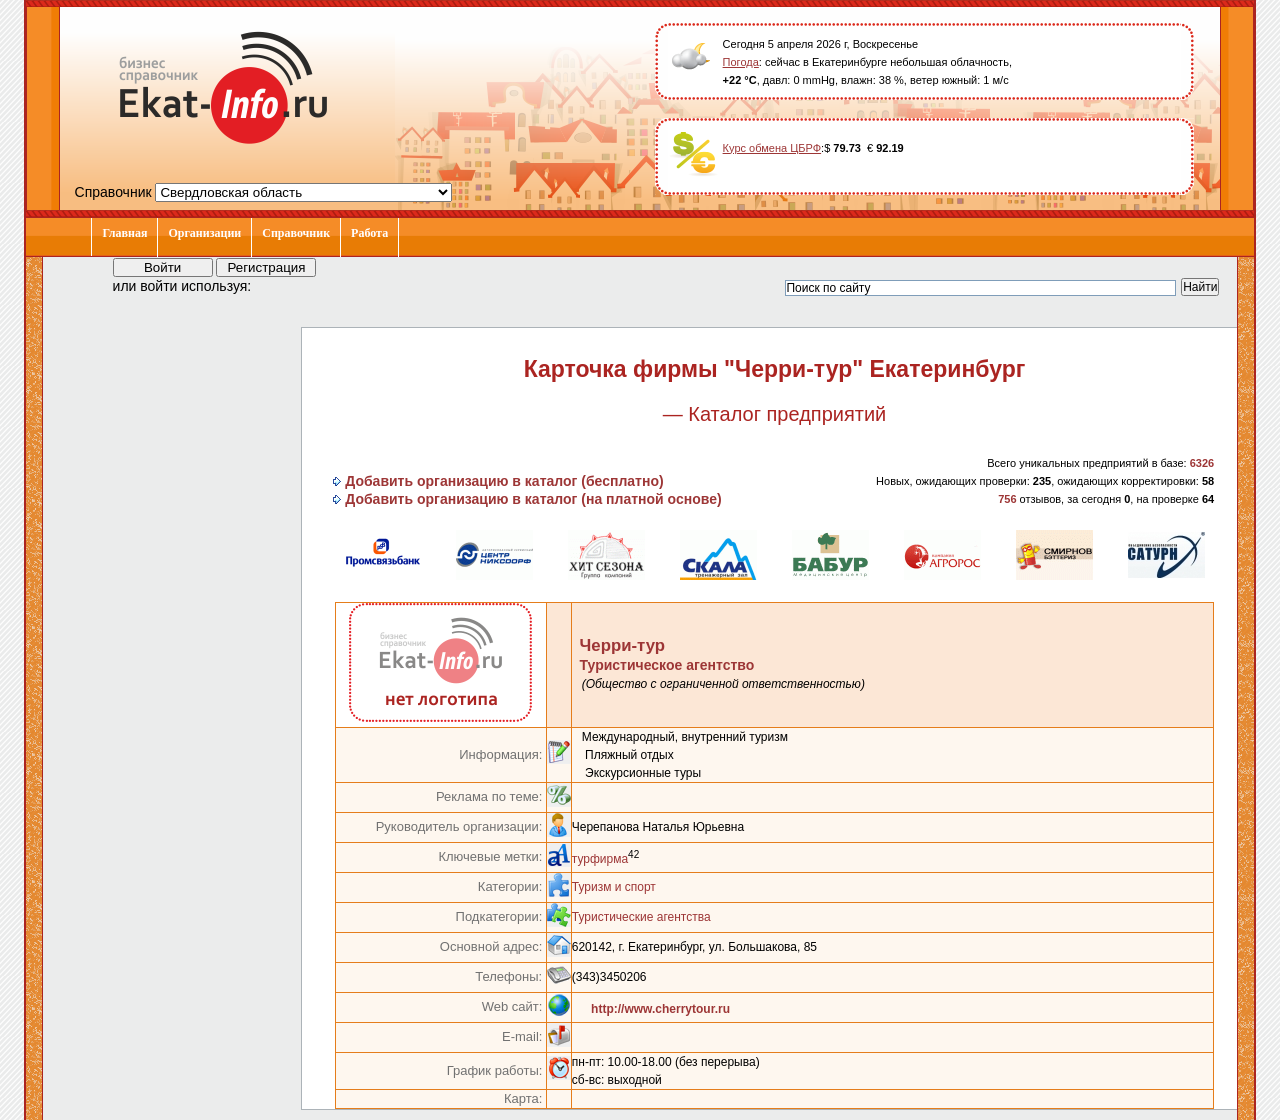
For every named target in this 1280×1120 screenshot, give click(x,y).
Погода (741, 62)
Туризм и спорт (614, 887)
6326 (1202, 463)
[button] (285, 285)
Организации (204, 233)
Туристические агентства (641, 917)
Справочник (296, 233)
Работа (369, 233)
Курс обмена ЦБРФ (772, 148)
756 (1007, 499)
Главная (124, 233)
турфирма (600, 859)
